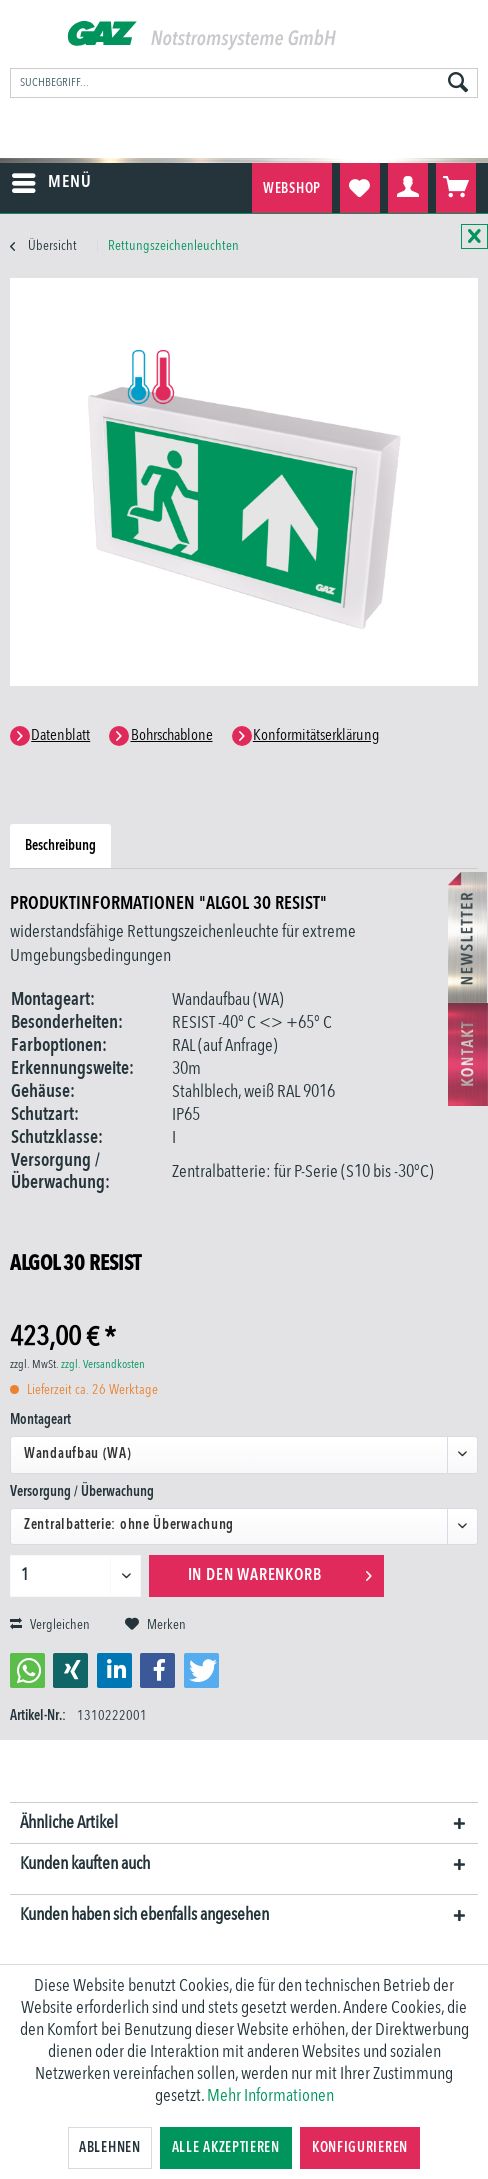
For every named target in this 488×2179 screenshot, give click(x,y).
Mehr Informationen (270, 2096)
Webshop (292, 189)
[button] (27, 1670)
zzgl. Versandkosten (103, 1365)
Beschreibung (60, 846)
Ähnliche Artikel (69, 1823)
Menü (51, 179)
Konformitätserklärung (316, 736)
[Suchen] (458, 84)
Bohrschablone (172, 736)
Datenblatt (60, 736)
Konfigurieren (360, 2148)
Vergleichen (50, 1625)
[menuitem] (244, 83)
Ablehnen (110, 2148)
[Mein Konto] (408, 188)
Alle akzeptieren (226, 2148)
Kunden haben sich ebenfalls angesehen (144, 1915)
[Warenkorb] (456, 188)
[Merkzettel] (360, 188)
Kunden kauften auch (85, 1864)
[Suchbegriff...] (244, 83)
